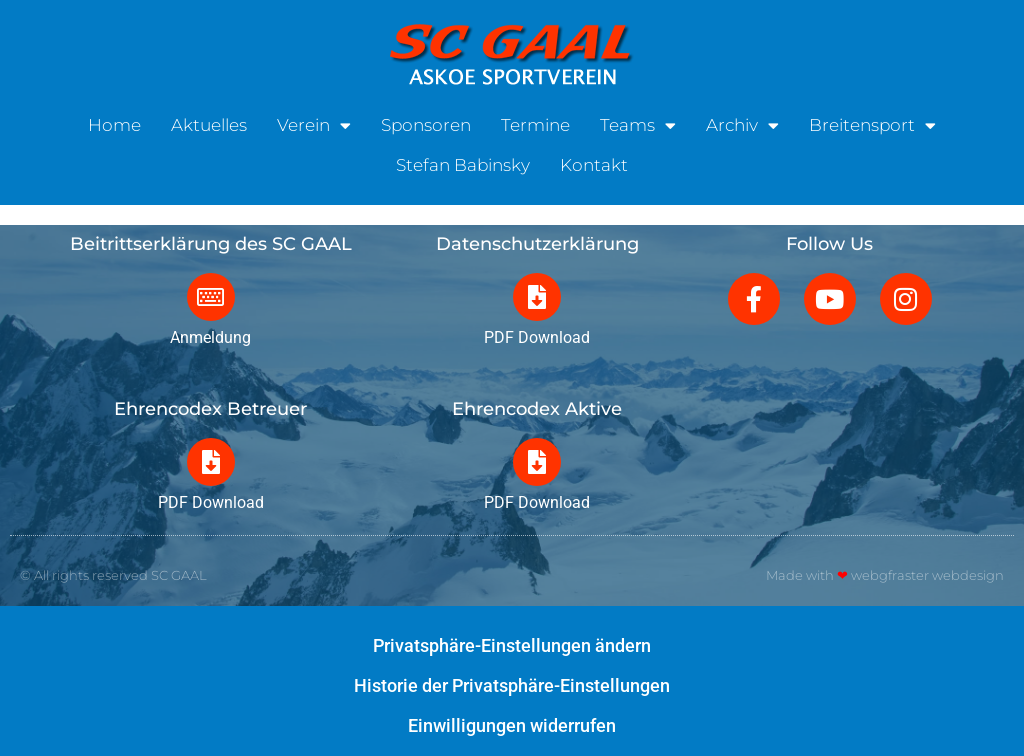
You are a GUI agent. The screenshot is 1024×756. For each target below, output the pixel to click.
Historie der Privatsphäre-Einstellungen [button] (512, 685)
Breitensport (872, 121)
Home (114, 121)
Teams (638, 121)
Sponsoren (426, 121)
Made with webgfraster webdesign (885, 575)
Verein (314, 121)
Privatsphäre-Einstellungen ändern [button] (512, 645)
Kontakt (594, 161)
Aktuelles (209, 121)
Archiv (742, 121)
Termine (535, 121)
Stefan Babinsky (463, 161)
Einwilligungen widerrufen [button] (512, 725)
